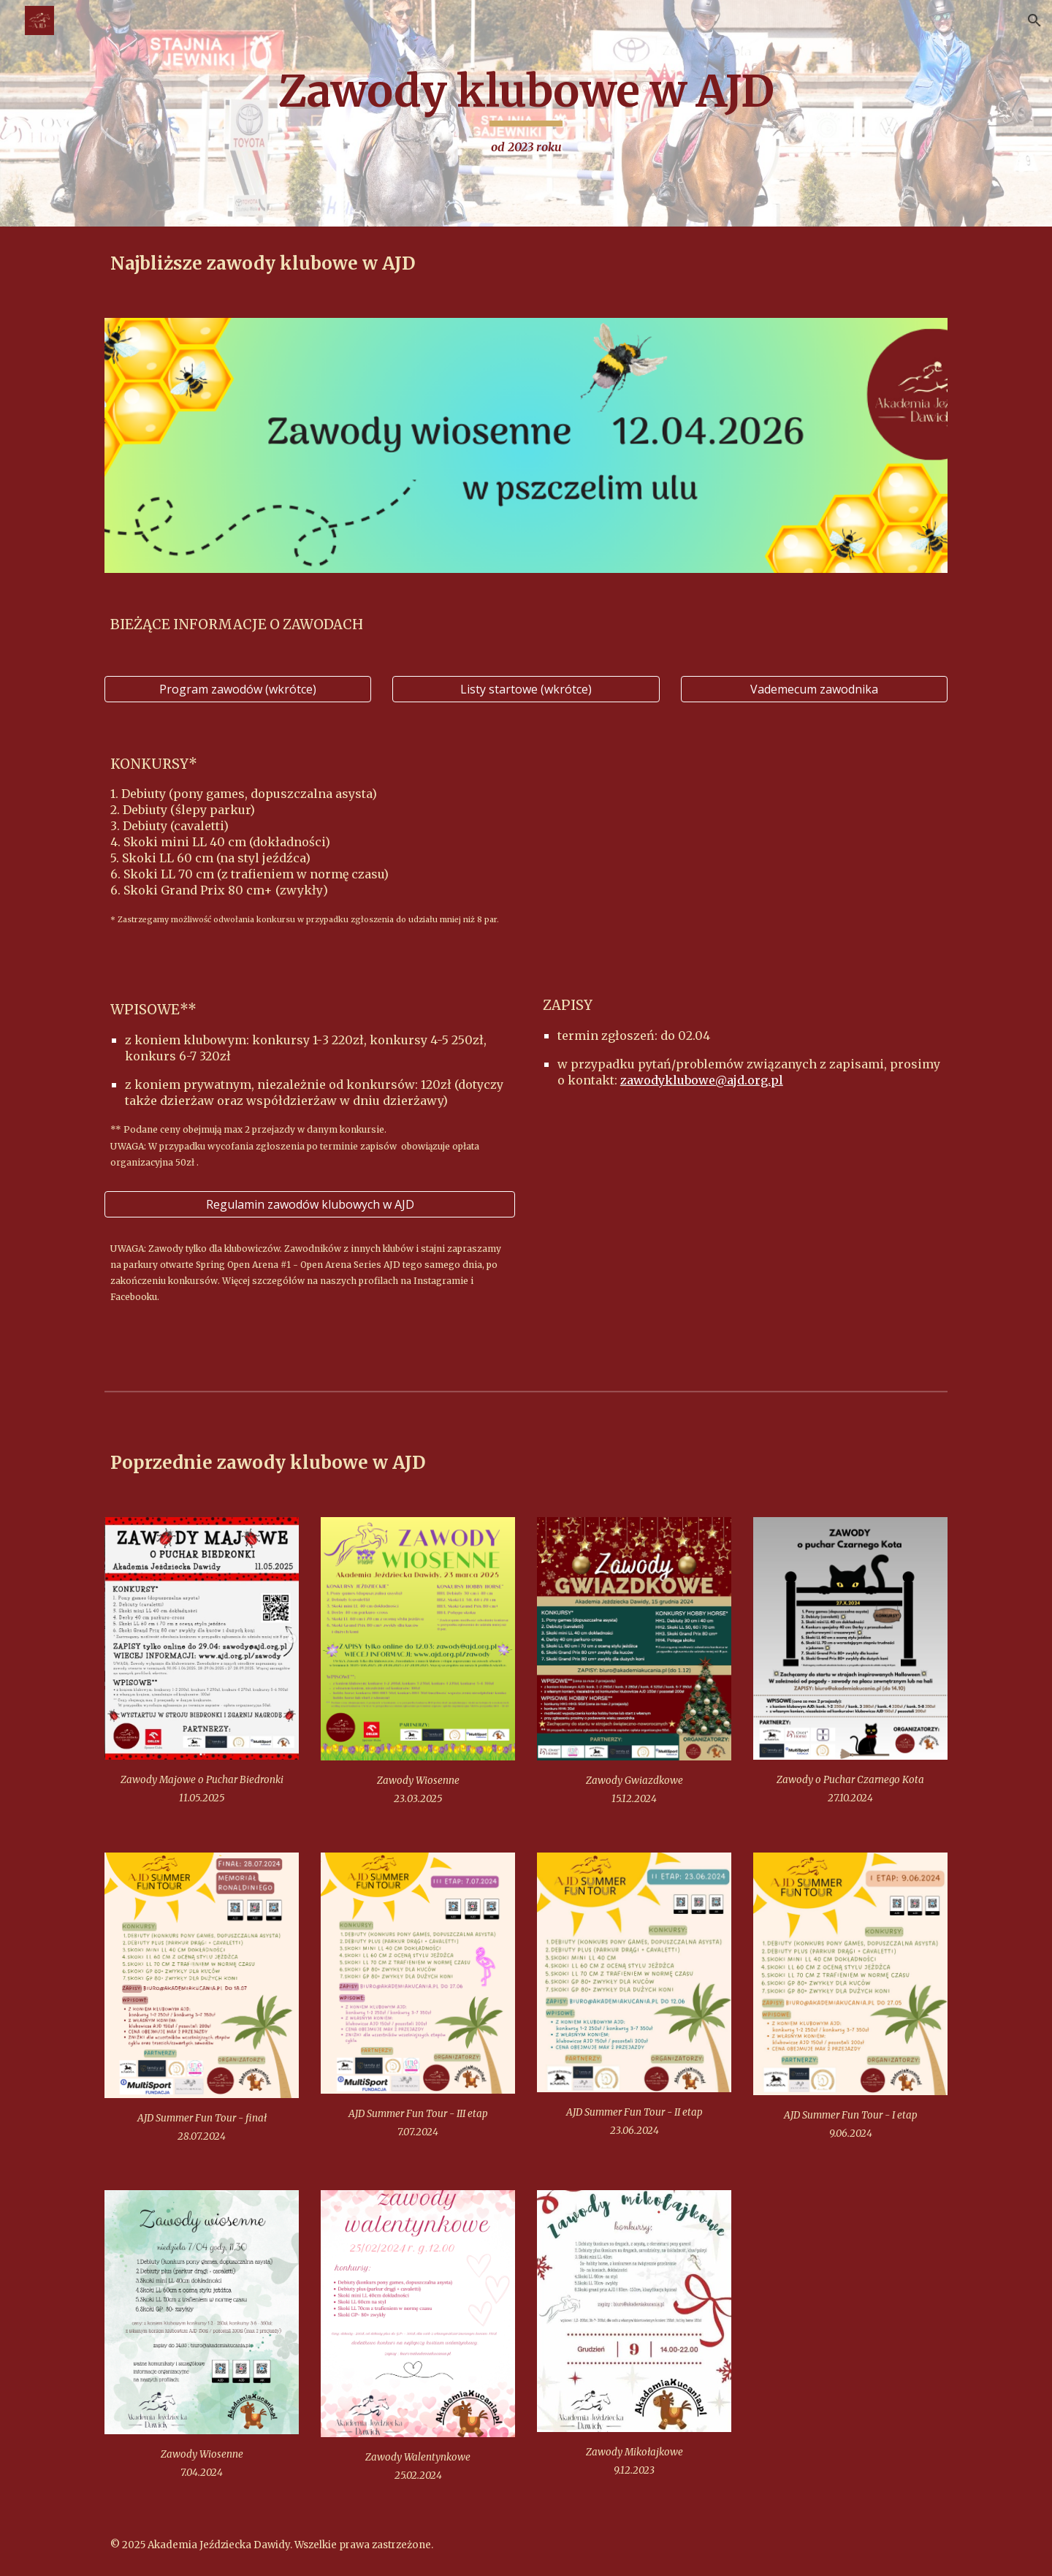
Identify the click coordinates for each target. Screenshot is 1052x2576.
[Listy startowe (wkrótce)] (525, 689)
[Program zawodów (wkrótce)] (237, 689)
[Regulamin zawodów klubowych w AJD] (309, 1204)
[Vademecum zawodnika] (814, 689)
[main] (526, 113)
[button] (1034, 20)
